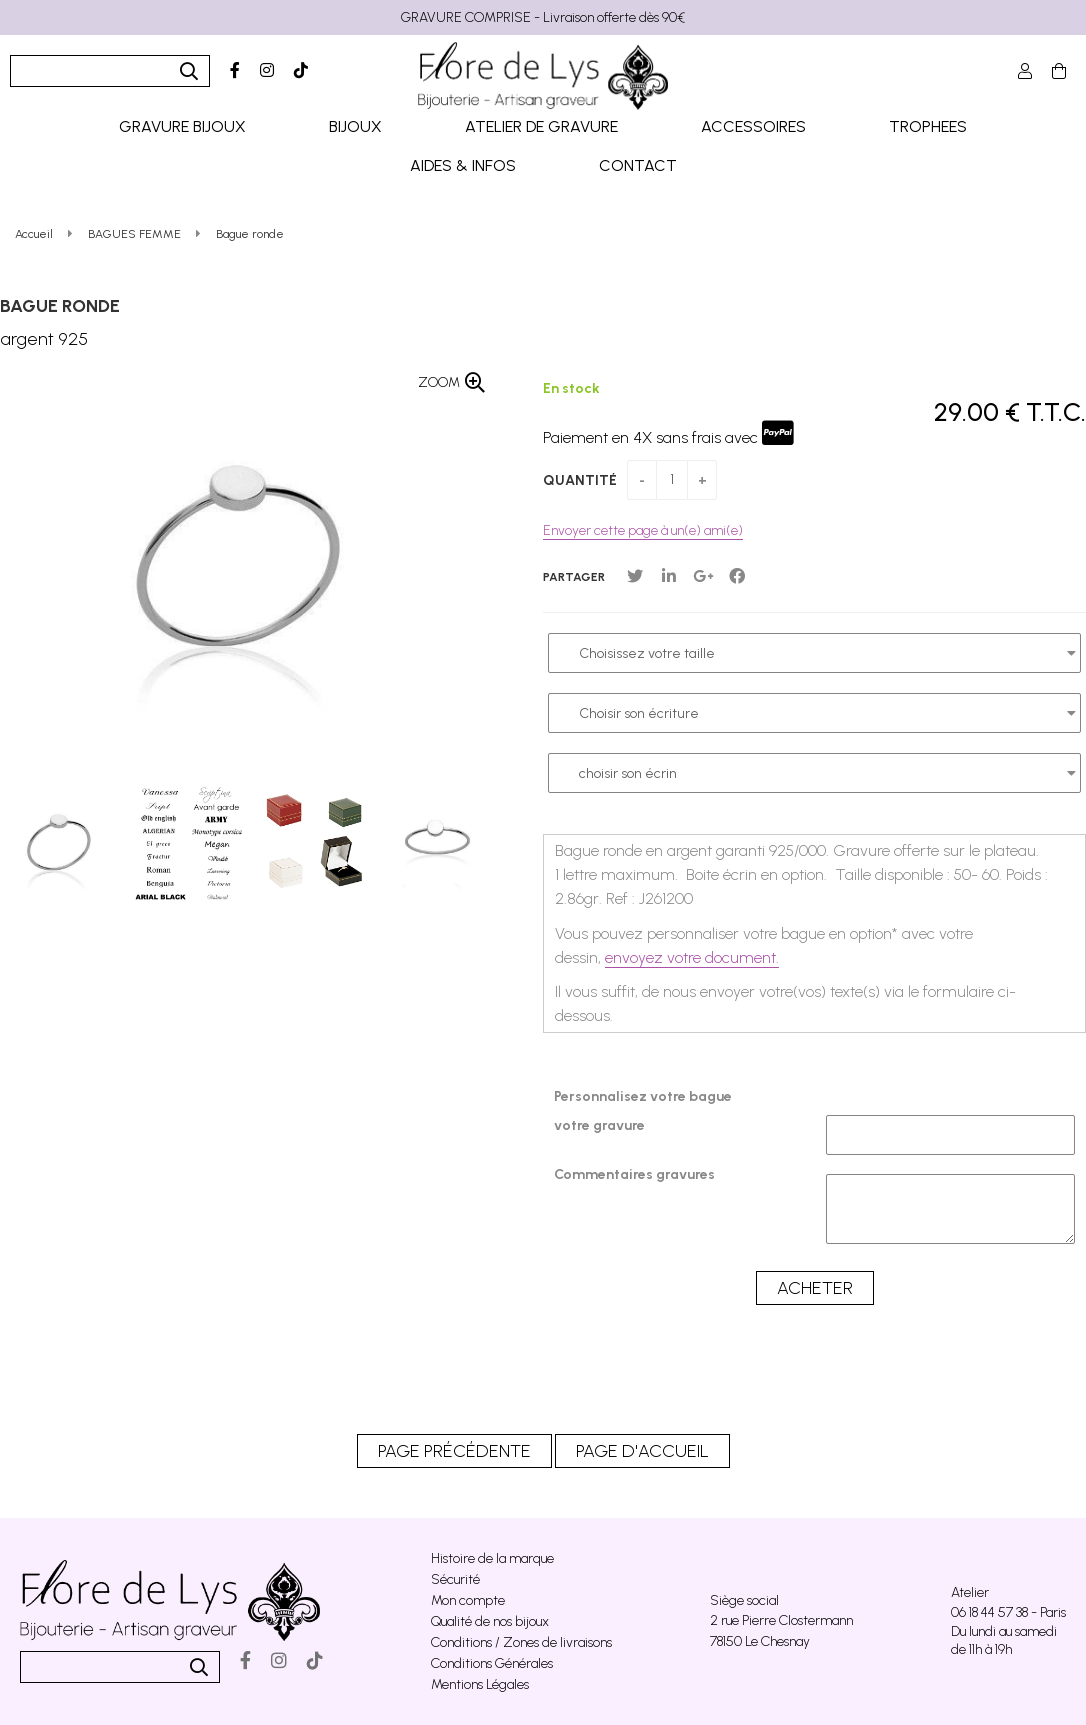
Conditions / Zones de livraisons (521, 1642)
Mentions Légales (480, 1684)
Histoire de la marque (492, 1558)
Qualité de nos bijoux (490, 1621)
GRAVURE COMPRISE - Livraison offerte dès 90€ (543, 17)
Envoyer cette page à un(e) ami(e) (643, 530)
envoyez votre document (690, 957)
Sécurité (455, 1579)
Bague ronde (60, 306)
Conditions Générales (492, 1663)
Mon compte (468, 1600)
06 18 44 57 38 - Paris (1008, 1612)
